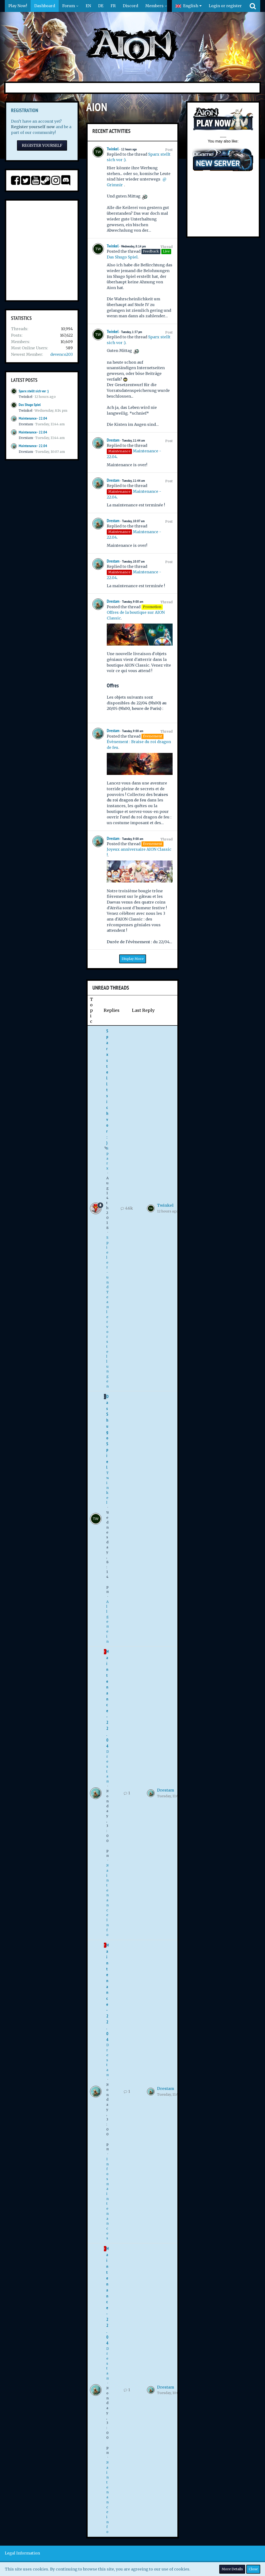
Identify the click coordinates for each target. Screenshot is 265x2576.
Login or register (225, 5)
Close (253, 2569)
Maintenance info (108, 2497)
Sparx (107, 1158)
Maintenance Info (108, 1900)
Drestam (26, 424)
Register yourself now (33, 126)
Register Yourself (42, 145)
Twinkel (25, 397)
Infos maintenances (108, 2199)
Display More (133, 959)
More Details (232, 2569)
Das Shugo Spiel (30, 404)
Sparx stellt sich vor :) (34, 391)
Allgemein (108, 1622)
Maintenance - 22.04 (33, 418)
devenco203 (61, 354)
